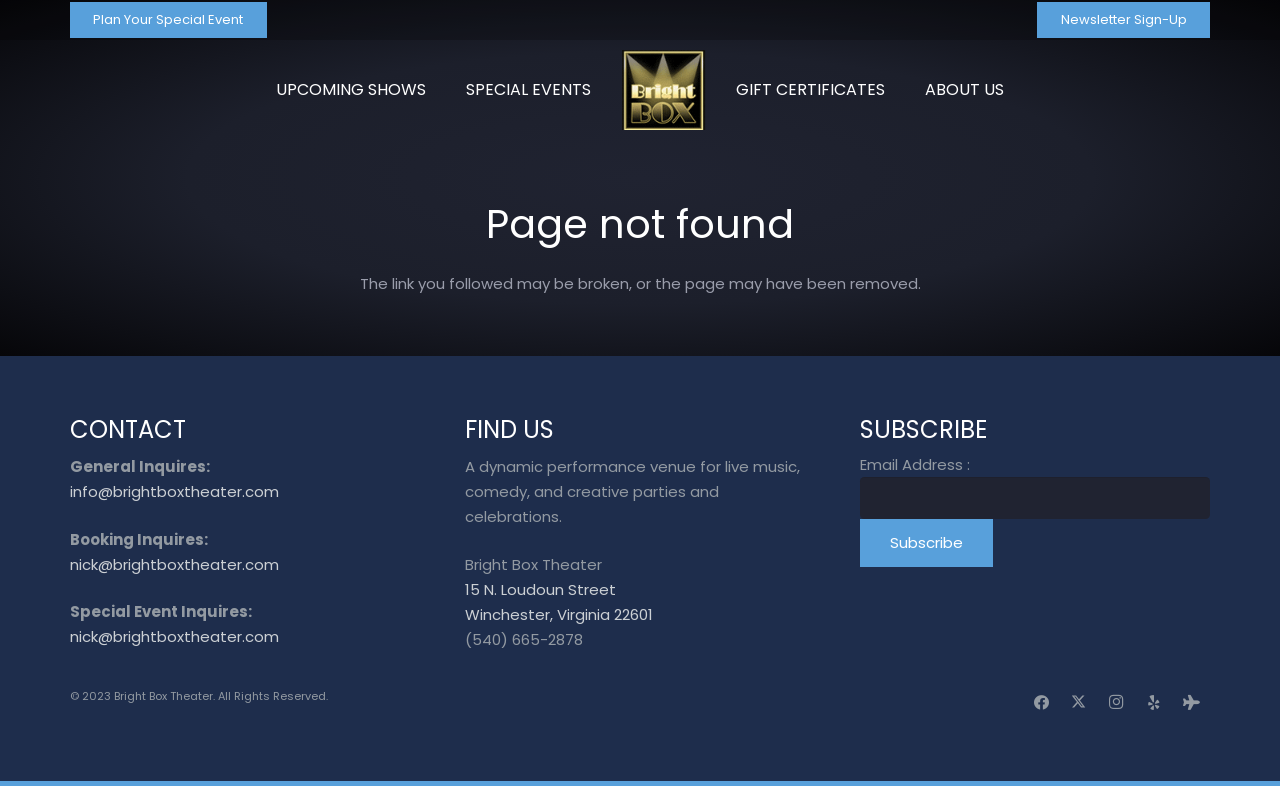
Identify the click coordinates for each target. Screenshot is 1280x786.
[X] (1079, 703)
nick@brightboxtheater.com (174, 564)
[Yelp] (1154, 703)
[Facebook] (1042, 703)
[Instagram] (1117, 703)
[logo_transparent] (664, 90)
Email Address (915, 464)
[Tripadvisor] (1192, 703)
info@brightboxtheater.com (174, 491)
